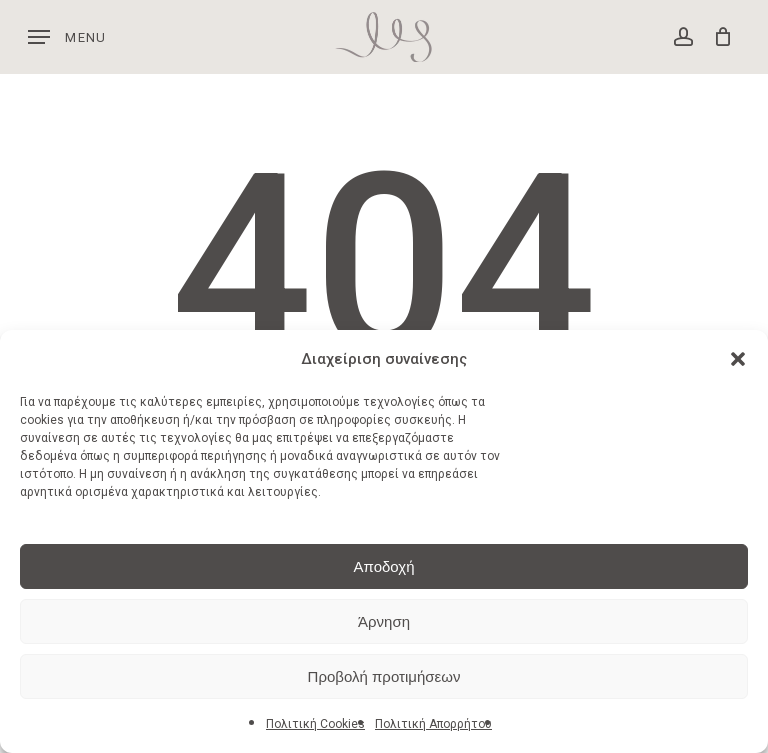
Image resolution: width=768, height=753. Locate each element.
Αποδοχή (384, 566)
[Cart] (717, 37)
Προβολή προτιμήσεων (384, 676)
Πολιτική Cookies (315, 724)
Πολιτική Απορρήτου (433, 724)
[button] (738, 359)
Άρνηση (384, 621)
